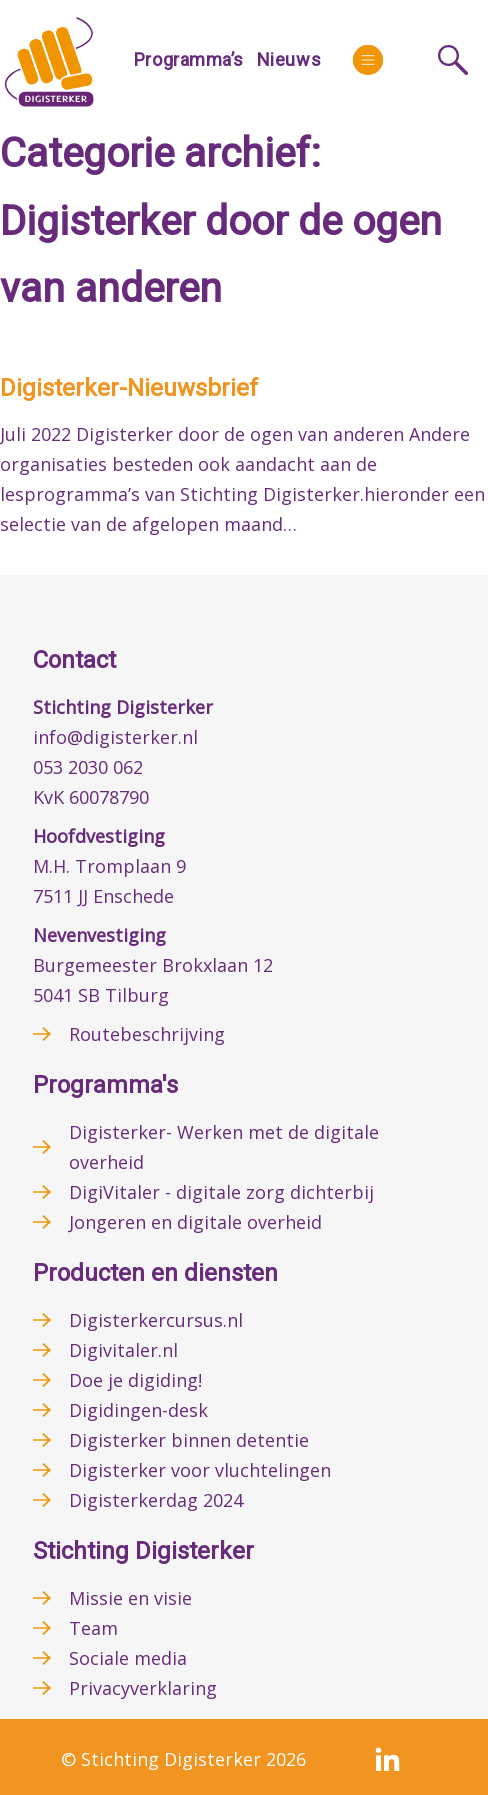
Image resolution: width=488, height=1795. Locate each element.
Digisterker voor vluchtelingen (200, 1470)
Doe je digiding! (135, 1380)
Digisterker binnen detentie (189, 1440)
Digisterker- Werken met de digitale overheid (224, 1147)
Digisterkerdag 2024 (156, 1500)
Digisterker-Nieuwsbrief (129, 388)
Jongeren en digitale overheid (195, 1222)
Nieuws (289, 59)
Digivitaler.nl (123, 1350)
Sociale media (128, 1658)
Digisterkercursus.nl (156, 1320)
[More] (368, 60)
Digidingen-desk (138, 1410)
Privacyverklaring (143, 1688)
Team (93, 1628)
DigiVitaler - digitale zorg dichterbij (221, 1192)
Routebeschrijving (147, 1034)
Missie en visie (130, 1598)
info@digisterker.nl (115, 737)
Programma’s (189, 59)
